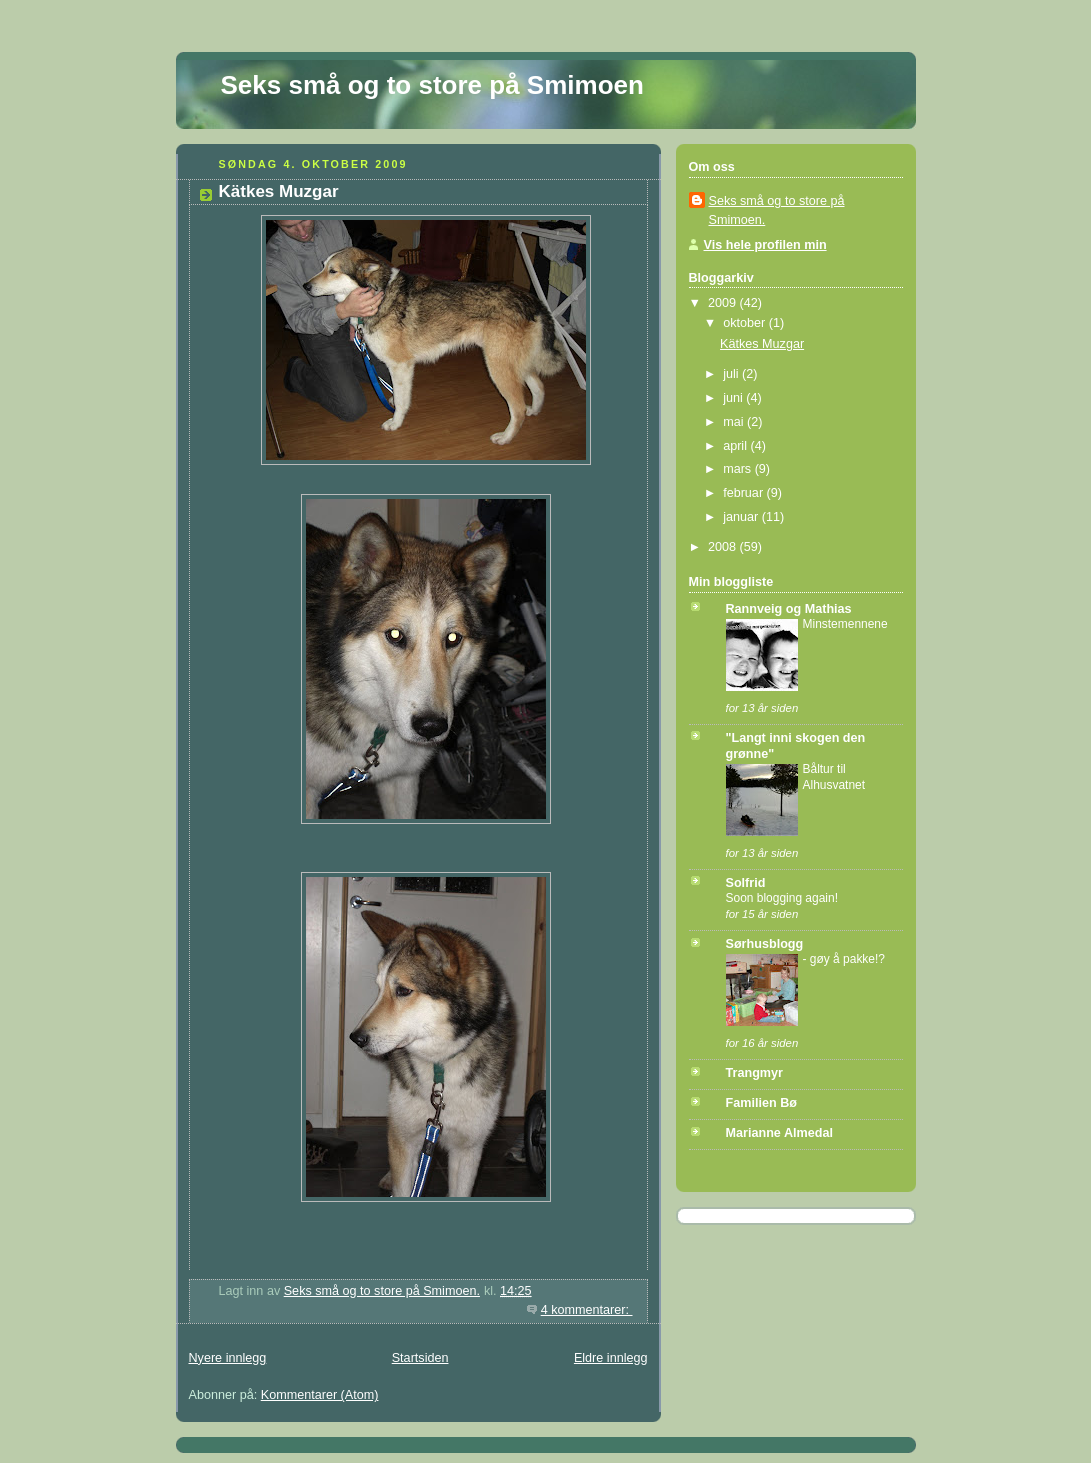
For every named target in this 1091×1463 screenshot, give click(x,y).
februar (744, 493)
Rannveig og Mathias (789, 609)
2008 (724, 547)
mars (739, 469)
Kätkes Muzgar (279, 191)
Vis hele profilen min (765, 245)
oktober (746, 323)
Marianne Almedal (779, 1133)
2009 (724, 303)
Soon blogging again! (782, 898)
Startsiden (420, 1358)
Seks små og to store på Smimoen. (777, 210)
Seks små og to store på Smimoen (432, 85)
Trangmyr (754, 1073)
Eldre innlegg (611, 1358)
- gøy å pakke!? (844, 959)
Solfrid (746, 883)
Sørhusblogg (765, 944)
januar (742, 517)
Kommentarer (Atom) (320, 1395)
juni (734, 398)
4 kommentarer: (587, 1310)
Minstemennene (845, 624)
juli (732, 374)
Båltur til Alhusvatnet (834, 777)
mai (735, 422)
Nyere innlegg (228, 1358)
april (736, 446)
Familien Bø (761, 1103)
